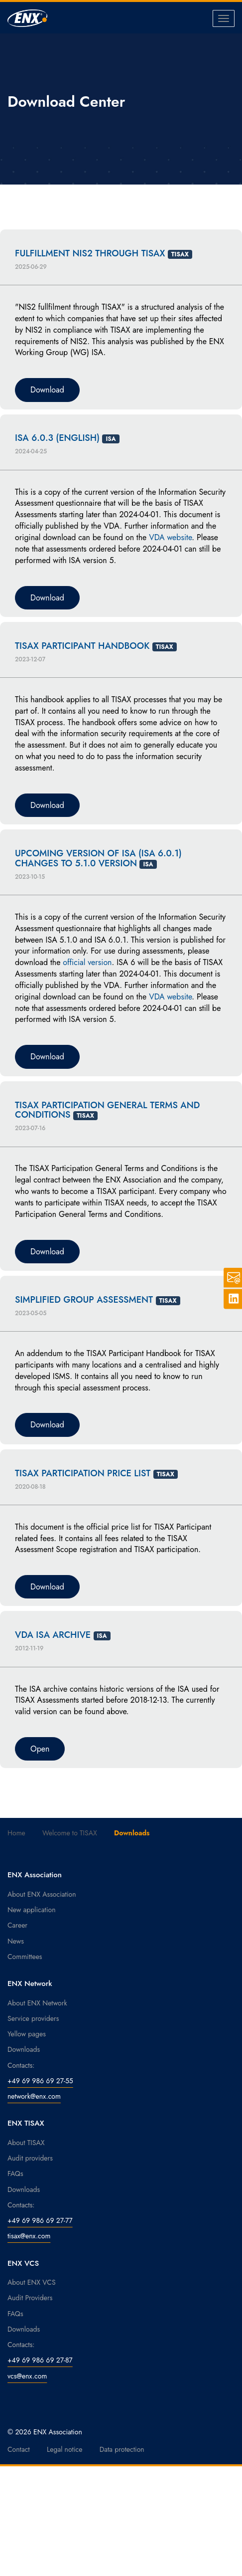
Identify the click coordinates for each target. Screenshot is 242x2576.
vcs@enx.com (27, 2376)
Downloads (23, 2049)
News (15, 1941)
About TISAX (25, 2143)
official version (87, 962)
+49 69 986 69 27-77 (40, 2220)
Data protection (122, 2449)
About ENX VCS (31, 2282)
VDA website (170, 537)
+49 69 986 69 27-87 (40, 2360)
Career (17, 1925)
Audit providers (30, 2158)
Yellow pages (26, 2034)
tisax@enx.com (28, 2236)
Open (39, 1749)
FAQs (15, 2174)
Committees (24, 1957)
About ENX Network (37, 2003)
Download (47, 390)
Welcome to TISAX (69, 1833)
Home (16, 1833)
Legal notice (65, 2449)
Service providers (33, 2018)
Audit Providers (29, 2298)
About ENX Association (41, 1894)
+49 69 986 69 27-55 (40, 2081)
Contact (18, 2449)
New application (31, 1910)
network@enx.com (34, 2096)
